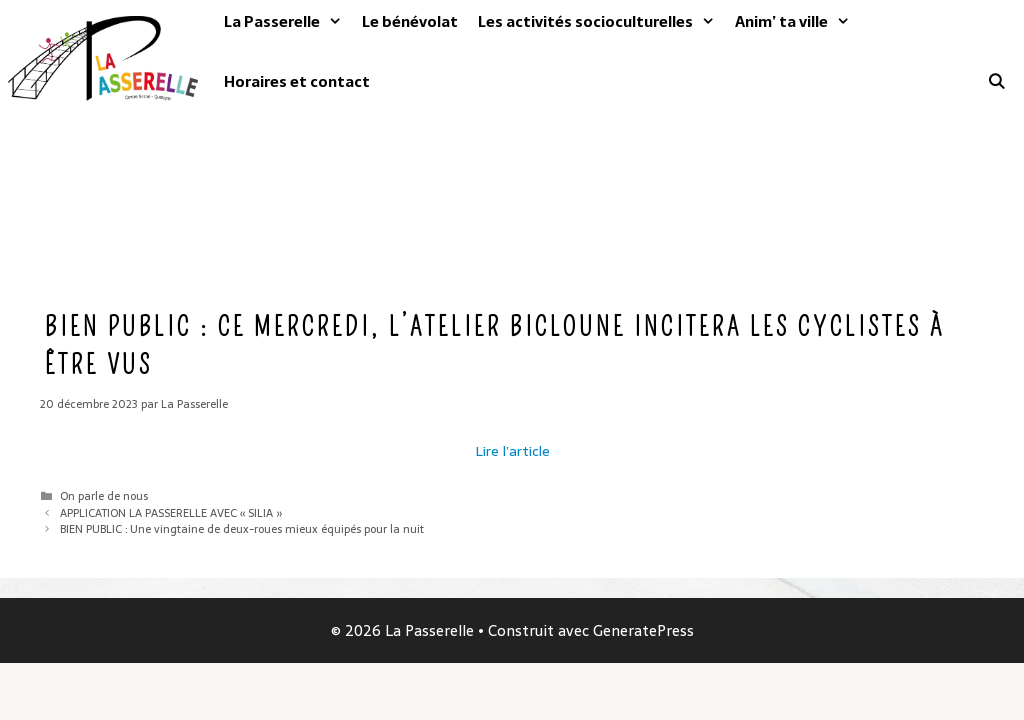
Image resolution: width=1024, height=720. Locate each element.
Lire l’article (512, 451)
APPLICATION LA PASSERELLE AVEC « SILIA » (171, 513)
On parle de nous (104, 496)
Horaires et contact (297, 81)
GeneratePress (643, 630)
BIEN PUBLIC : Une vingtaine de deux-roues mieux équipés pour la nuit (242, 529)
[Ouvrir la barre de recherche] (996, 82)
